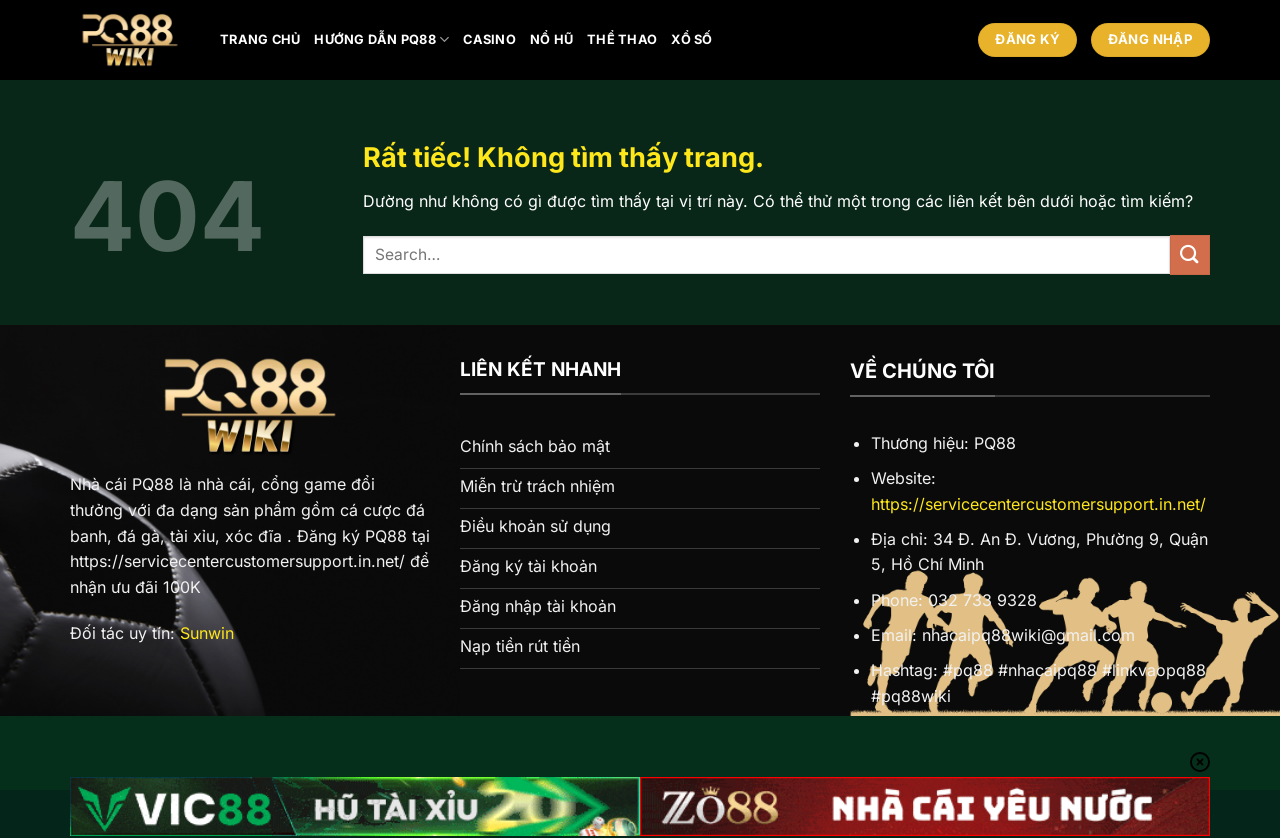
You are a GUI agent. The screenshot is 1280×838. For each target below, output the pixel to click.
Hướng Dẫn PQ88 (381, 39)
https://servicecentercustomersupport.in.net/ (1038, 504)
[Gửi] (1190, 254)
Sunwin (207, 633)
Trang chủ (260, 39)
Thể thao (622, 39)
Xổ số (691, 39)
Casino (489, 39)
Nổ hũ (551, 39)
